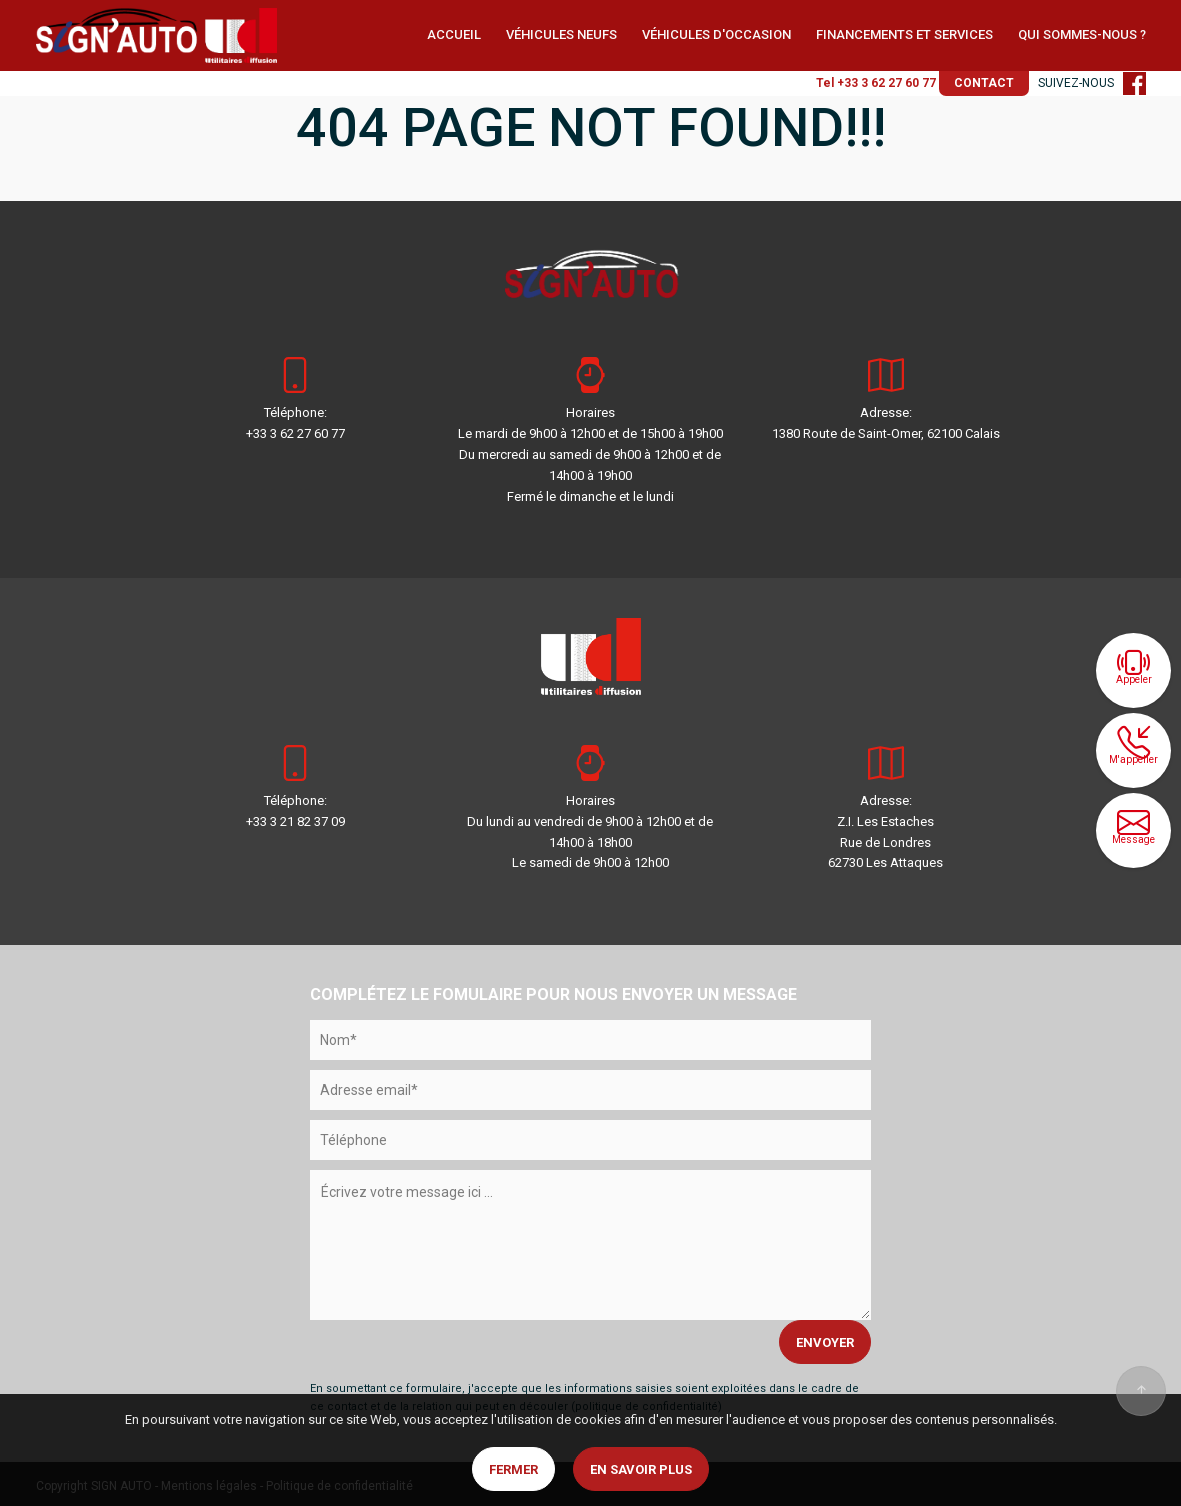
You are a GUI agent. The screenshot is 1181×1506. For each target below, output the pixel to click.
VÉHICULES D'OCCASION (716, 34)
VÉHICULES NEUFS (561, 34)
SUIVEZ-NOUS (1092, 83)
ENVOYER (825, 1342)
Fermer (513, 1469)
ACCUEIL (454, 34)
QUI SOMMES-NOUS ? (1082, 34)
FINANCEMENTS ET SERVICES (904, 34)
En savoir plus (641, 1469)
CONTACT (984, 83)
